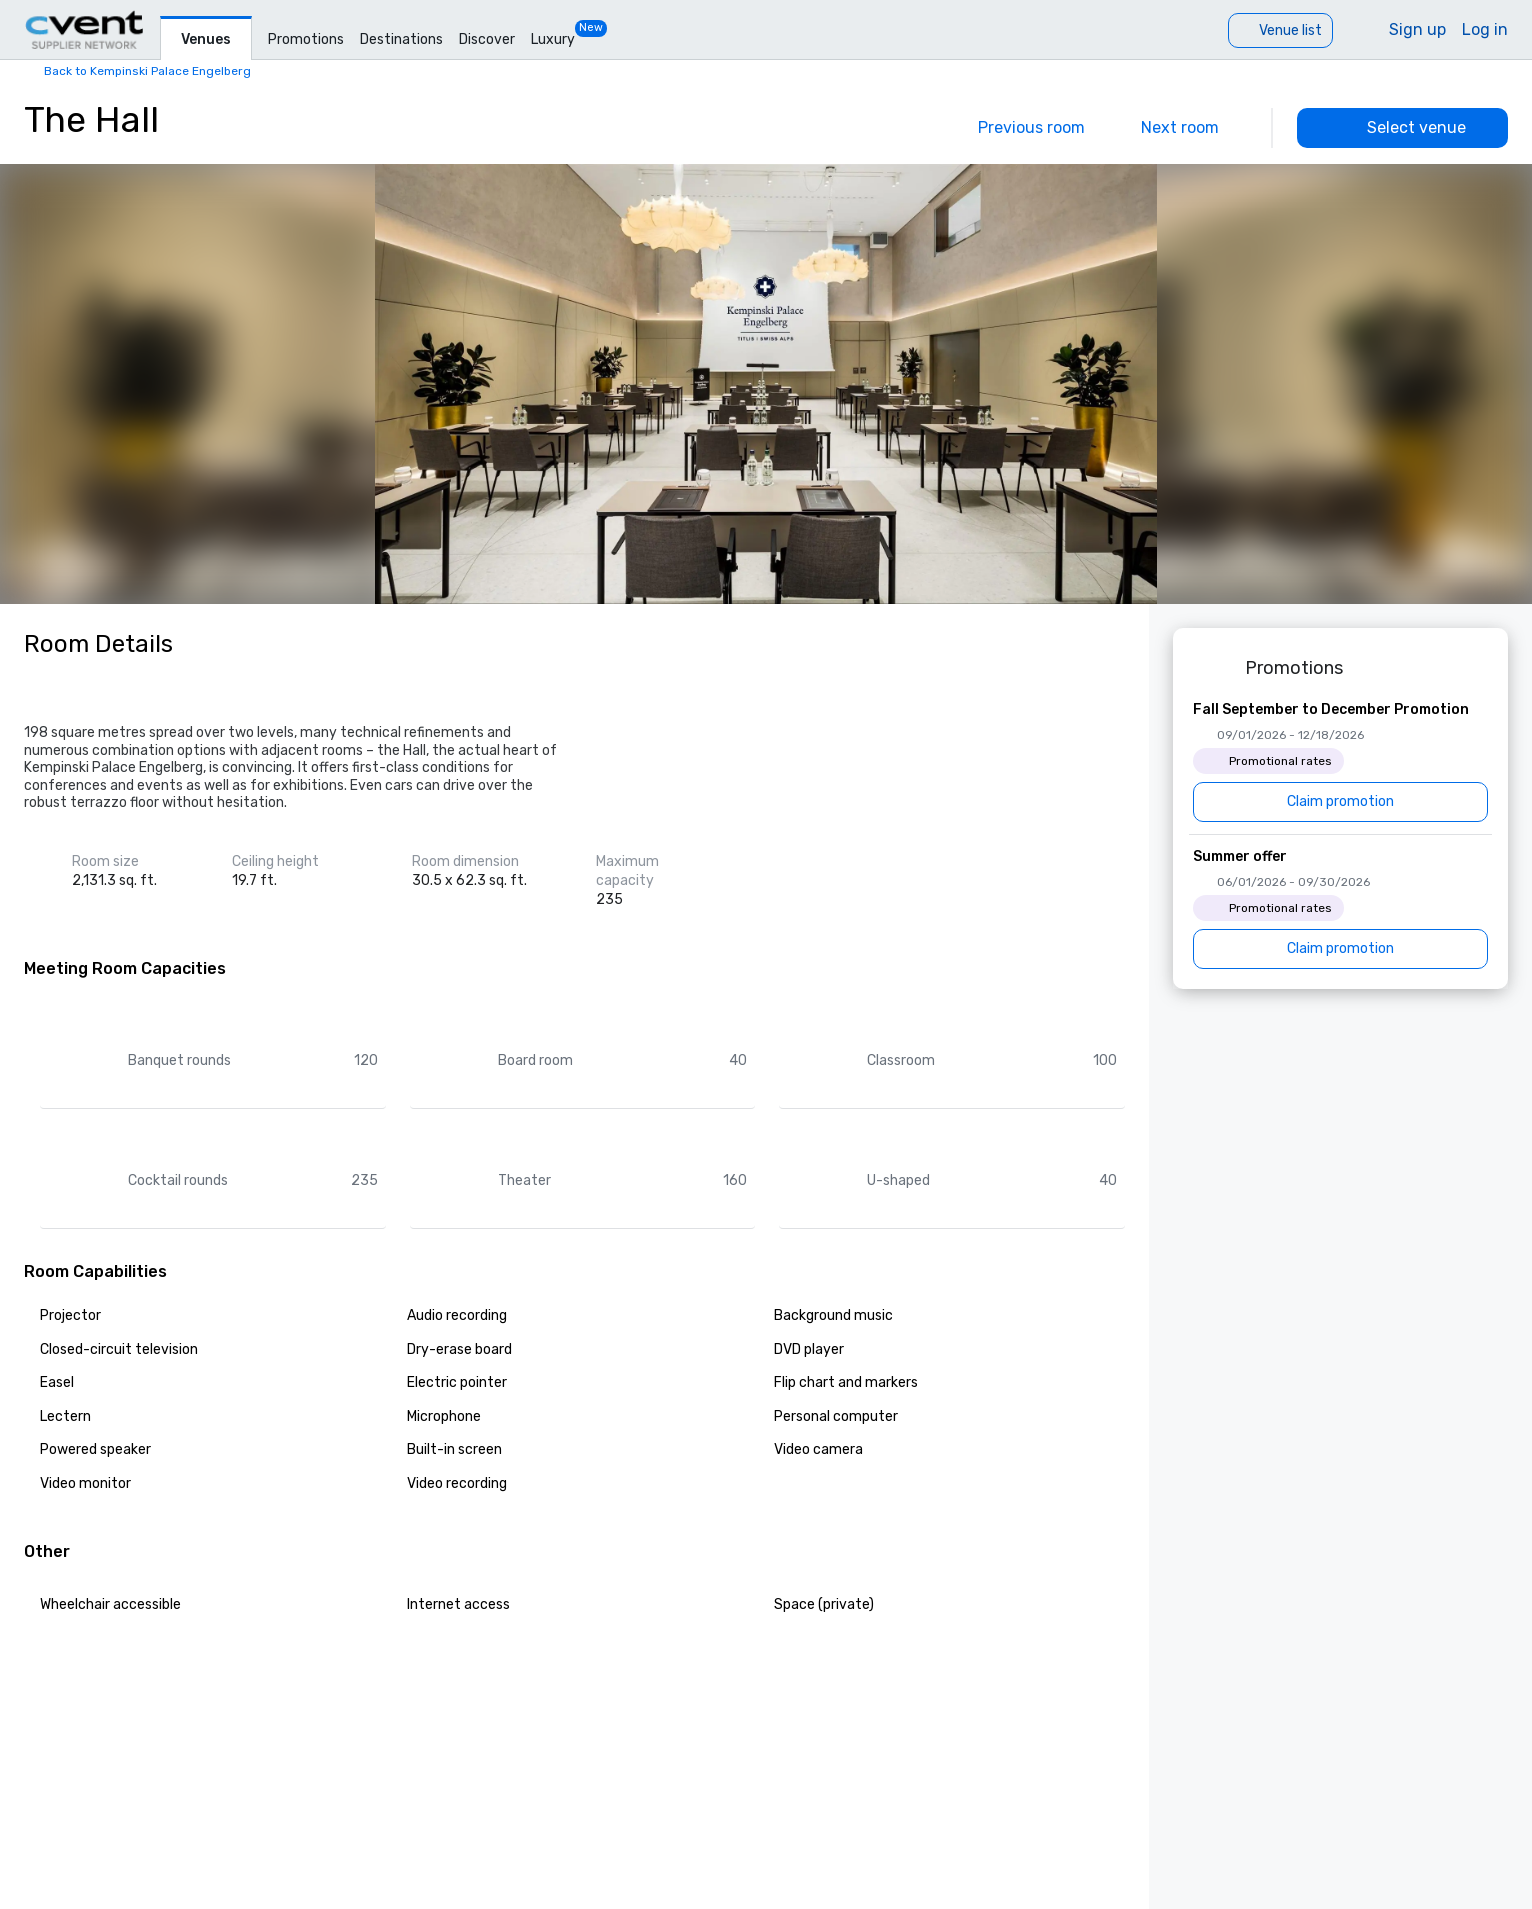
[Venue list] (1280, 30)
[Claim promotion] (1340, 802)
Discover (487, 39)
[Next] (1194, 128)
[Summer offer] (1340, 908)
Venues (206, 39)
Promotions (306, 39)
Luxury (553, 39)
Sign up (1417, 29)
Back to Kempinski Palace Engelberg (147, 71)
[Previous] (1017, 128)
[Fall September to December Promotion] (1340, 761)
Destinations (401, 39)
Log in (1485, 29)
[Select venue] (1402, 128)
